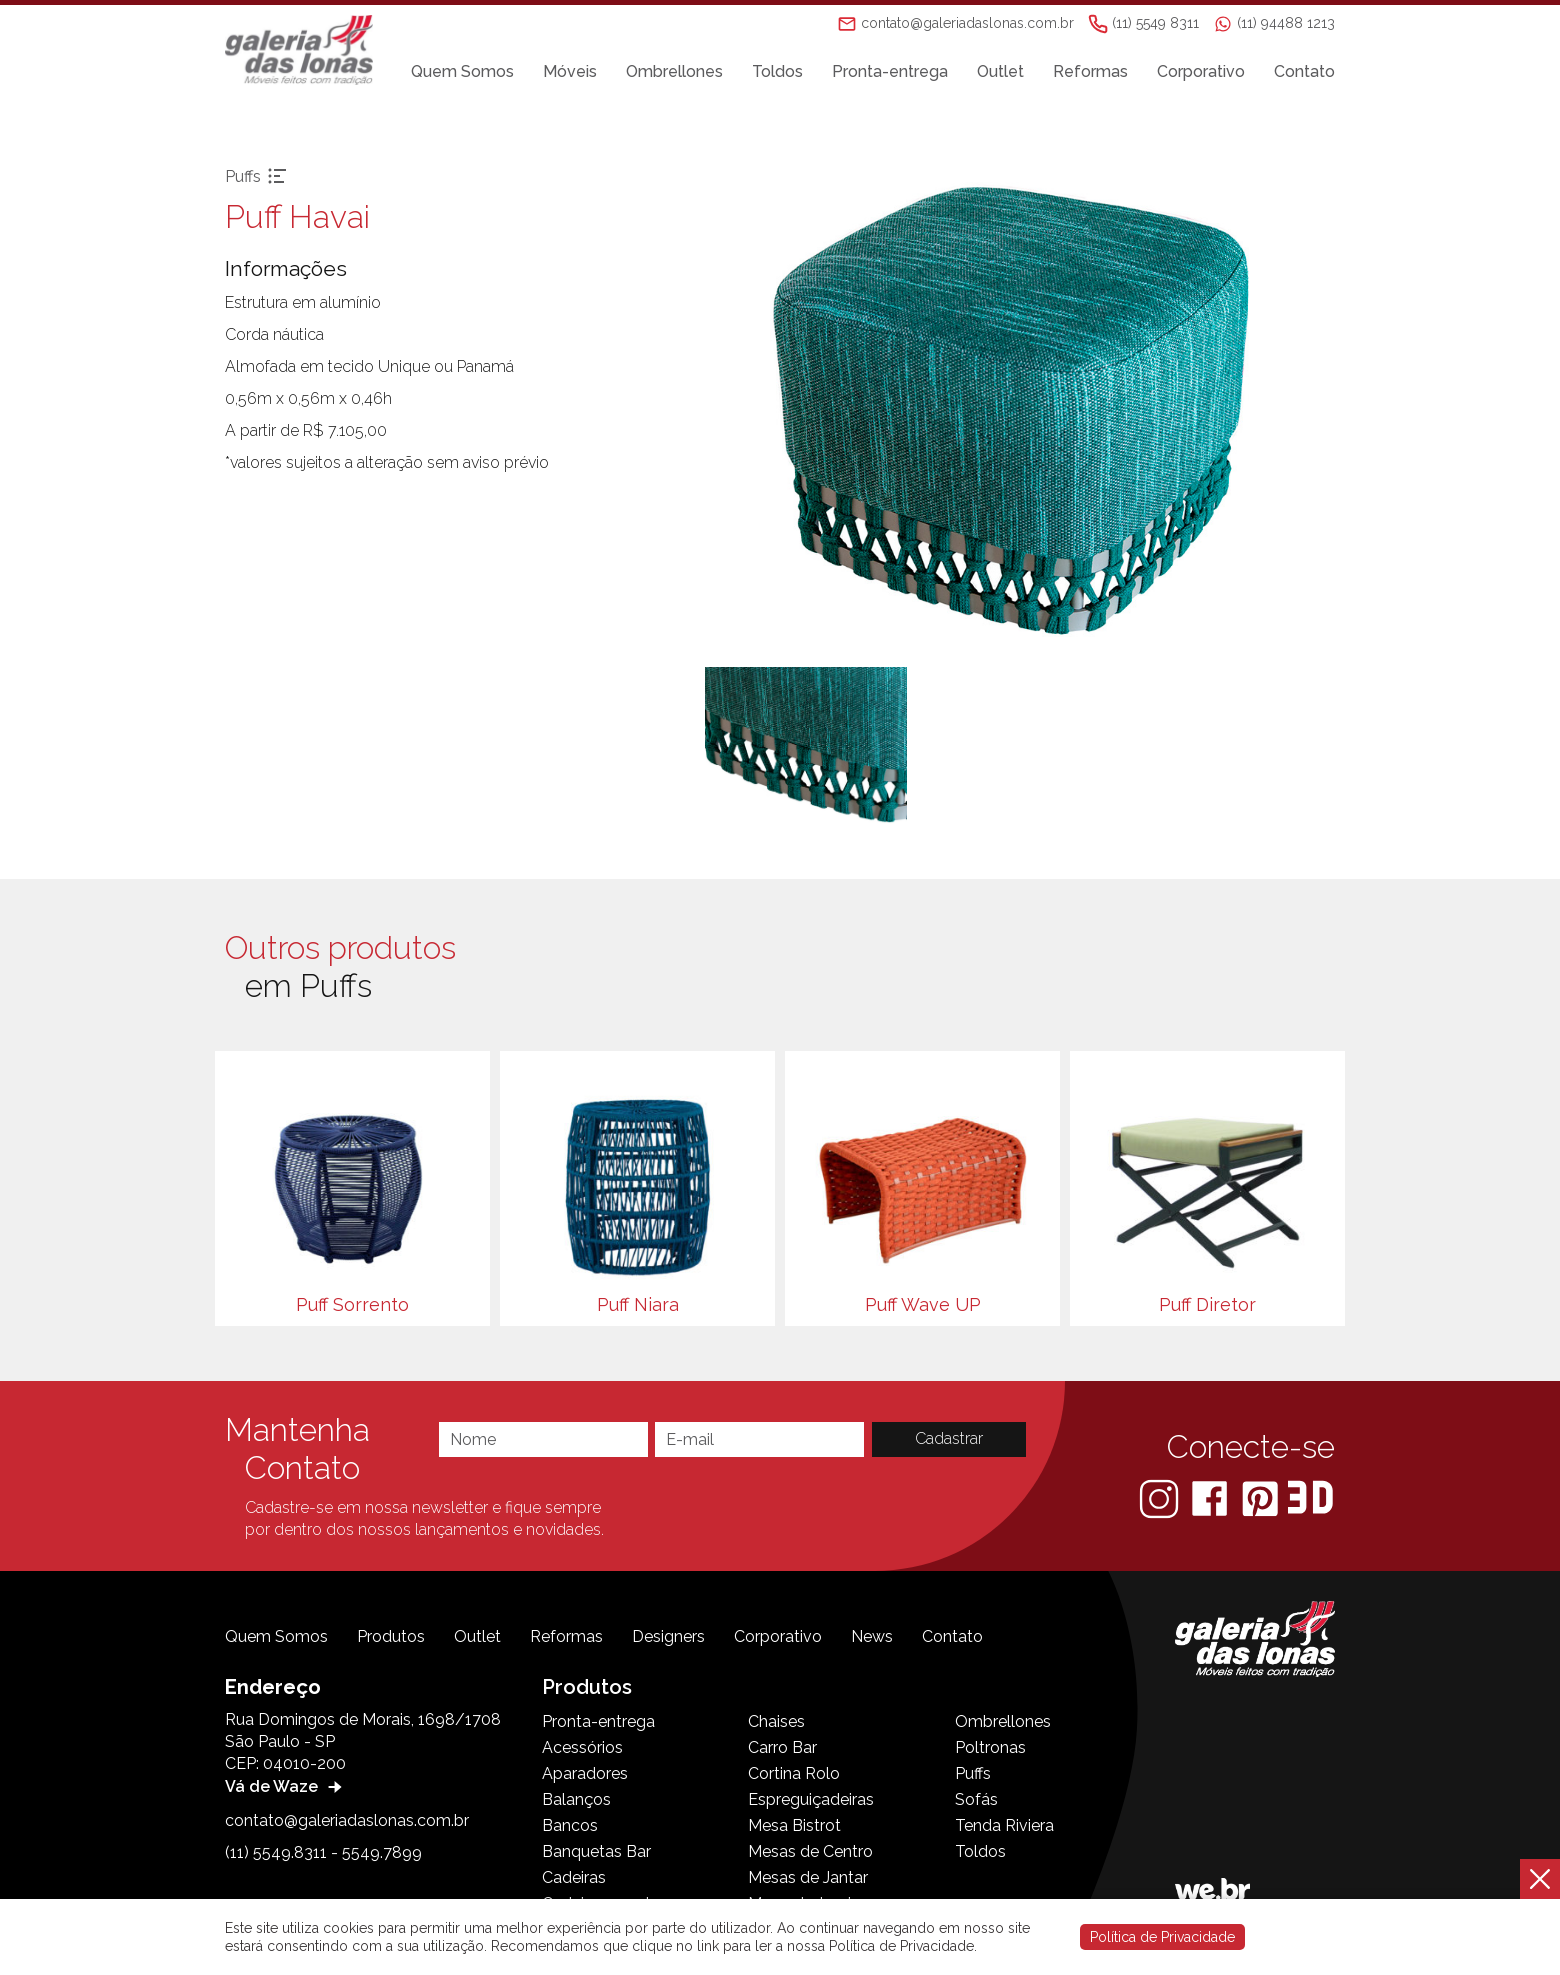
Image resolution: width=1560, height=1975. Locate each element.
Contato (1304, 71)
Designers (668, 1636)
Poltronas (990, 1747)
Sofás (976, 1799)
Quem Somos (462, 71)
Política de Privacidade (1162, 1937)
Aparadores (585, 1773)
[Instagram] (1161, 1497)
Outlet (1000, 71)
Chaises (776, 1721)
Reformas (1090, 71)
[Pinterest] (1262, 1497)
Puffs (973, 1773)
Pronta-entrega (890, 71)
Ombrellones (674, 71)
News (872, 1636)
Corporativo (1201, 71)
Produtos (391, 1636)
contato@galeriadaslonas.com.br (347, 1820)
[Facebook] (1211, 1497)
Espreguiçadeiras (811, 1799)
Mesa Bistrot (794, 1825)
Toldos (777, 71)
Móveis (570, 71)
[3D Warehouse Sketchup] (1310, 1497)
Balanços (576, 1799)
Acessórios (582, 1747)
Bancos (570, 1825)
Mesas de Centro (810, 1851)
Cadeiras (574, 1877)
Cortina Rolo (794, 1773)
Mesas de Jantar (808, 1877)
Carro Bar (782, 1747)
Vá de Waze (286, 1786)
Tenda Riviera (1004, 1825)
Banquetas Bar (596, 1851)
